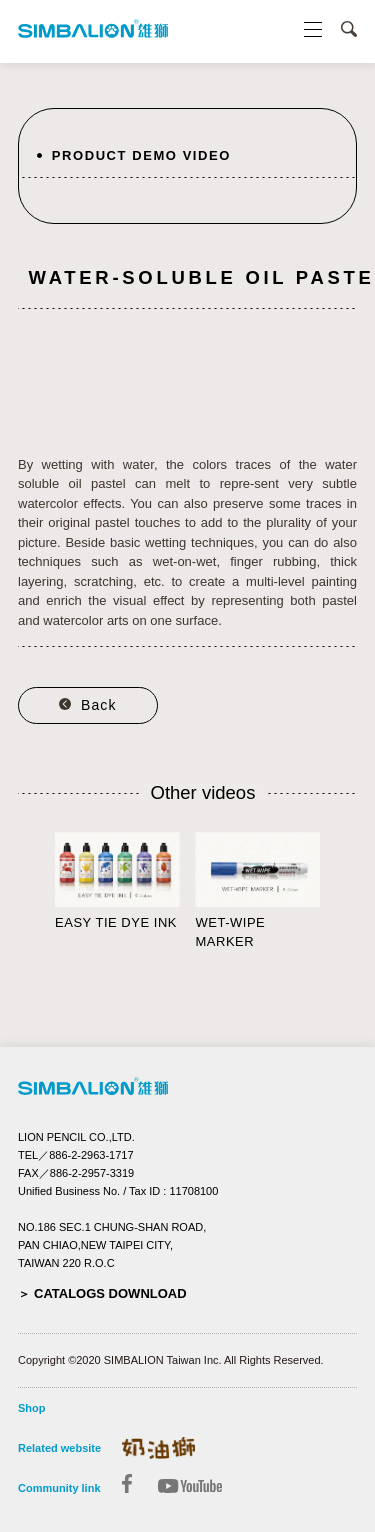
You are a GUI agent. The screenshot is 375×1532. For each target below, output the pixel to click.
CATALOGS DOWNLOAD (110, 1293)
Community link (59, 1488)
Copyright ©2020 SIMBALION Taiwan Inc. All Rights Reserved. (171, 1360)
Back (99, 705)
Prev (28, 889)
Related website (59, 1448)
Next (346, 889)
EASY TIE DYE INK (116, 922)
